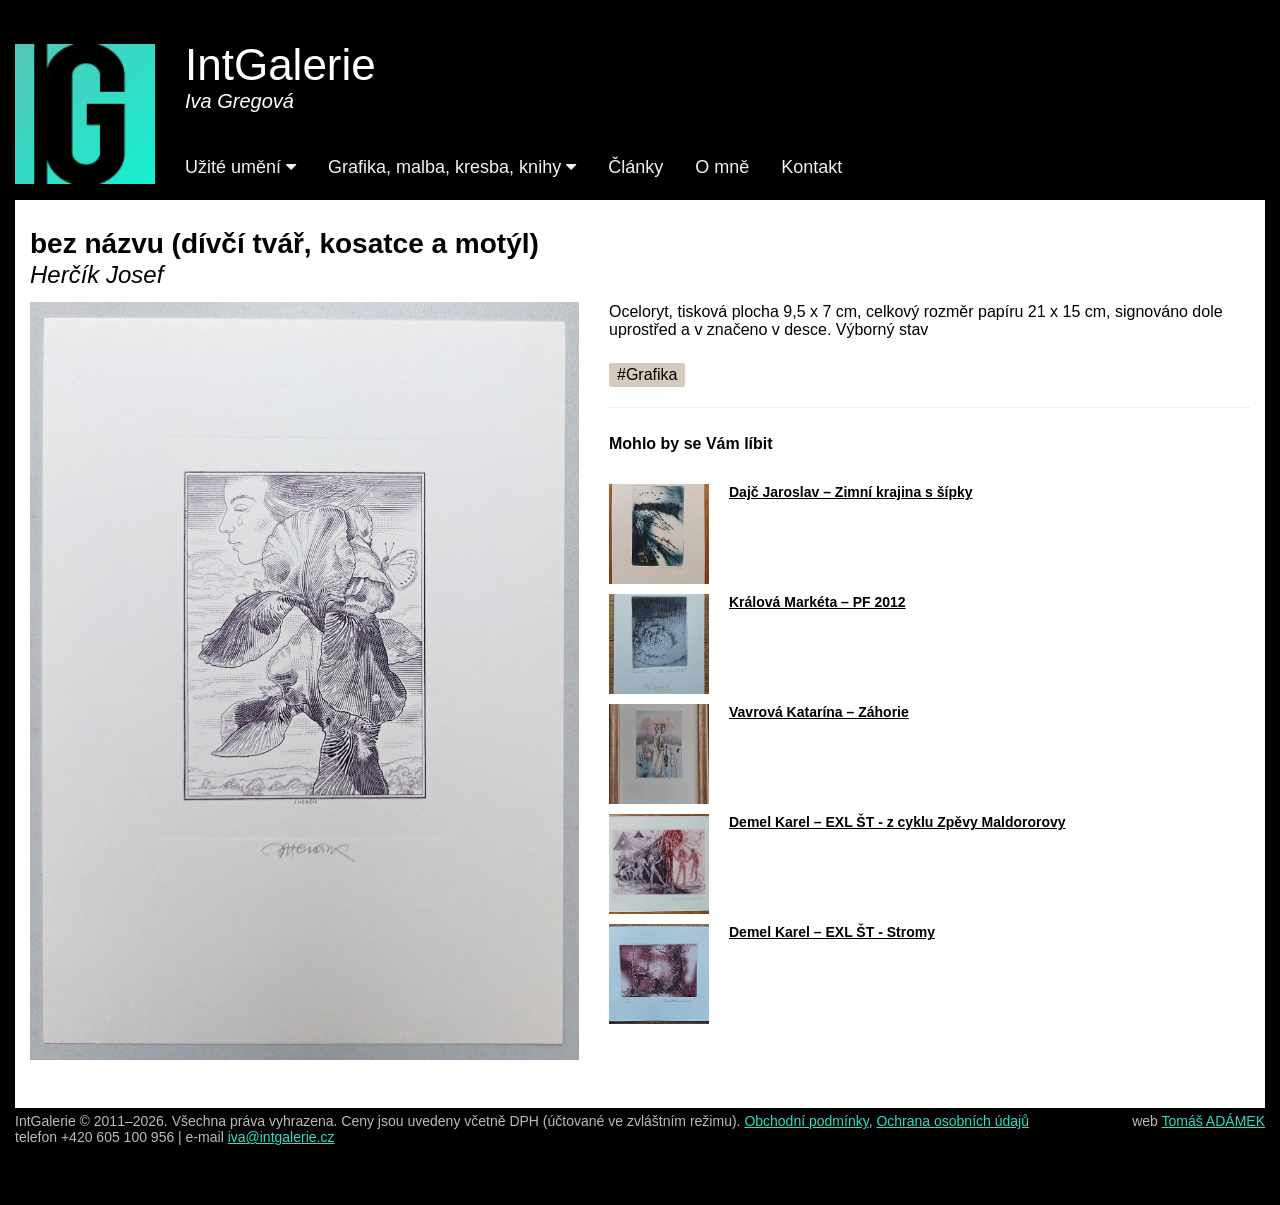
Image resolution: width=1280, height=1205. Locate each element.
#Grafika (647, 374)
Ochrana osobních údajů (952, 1121)
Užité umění (240, 167)
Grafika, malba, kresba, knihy (452, 167)
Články (635, 167)
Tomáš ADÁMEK (1213, 1121)
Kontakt (811, 167)
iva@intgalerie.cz (281, 1137)
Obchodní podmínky (806, 1121)
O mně (722, 167)
